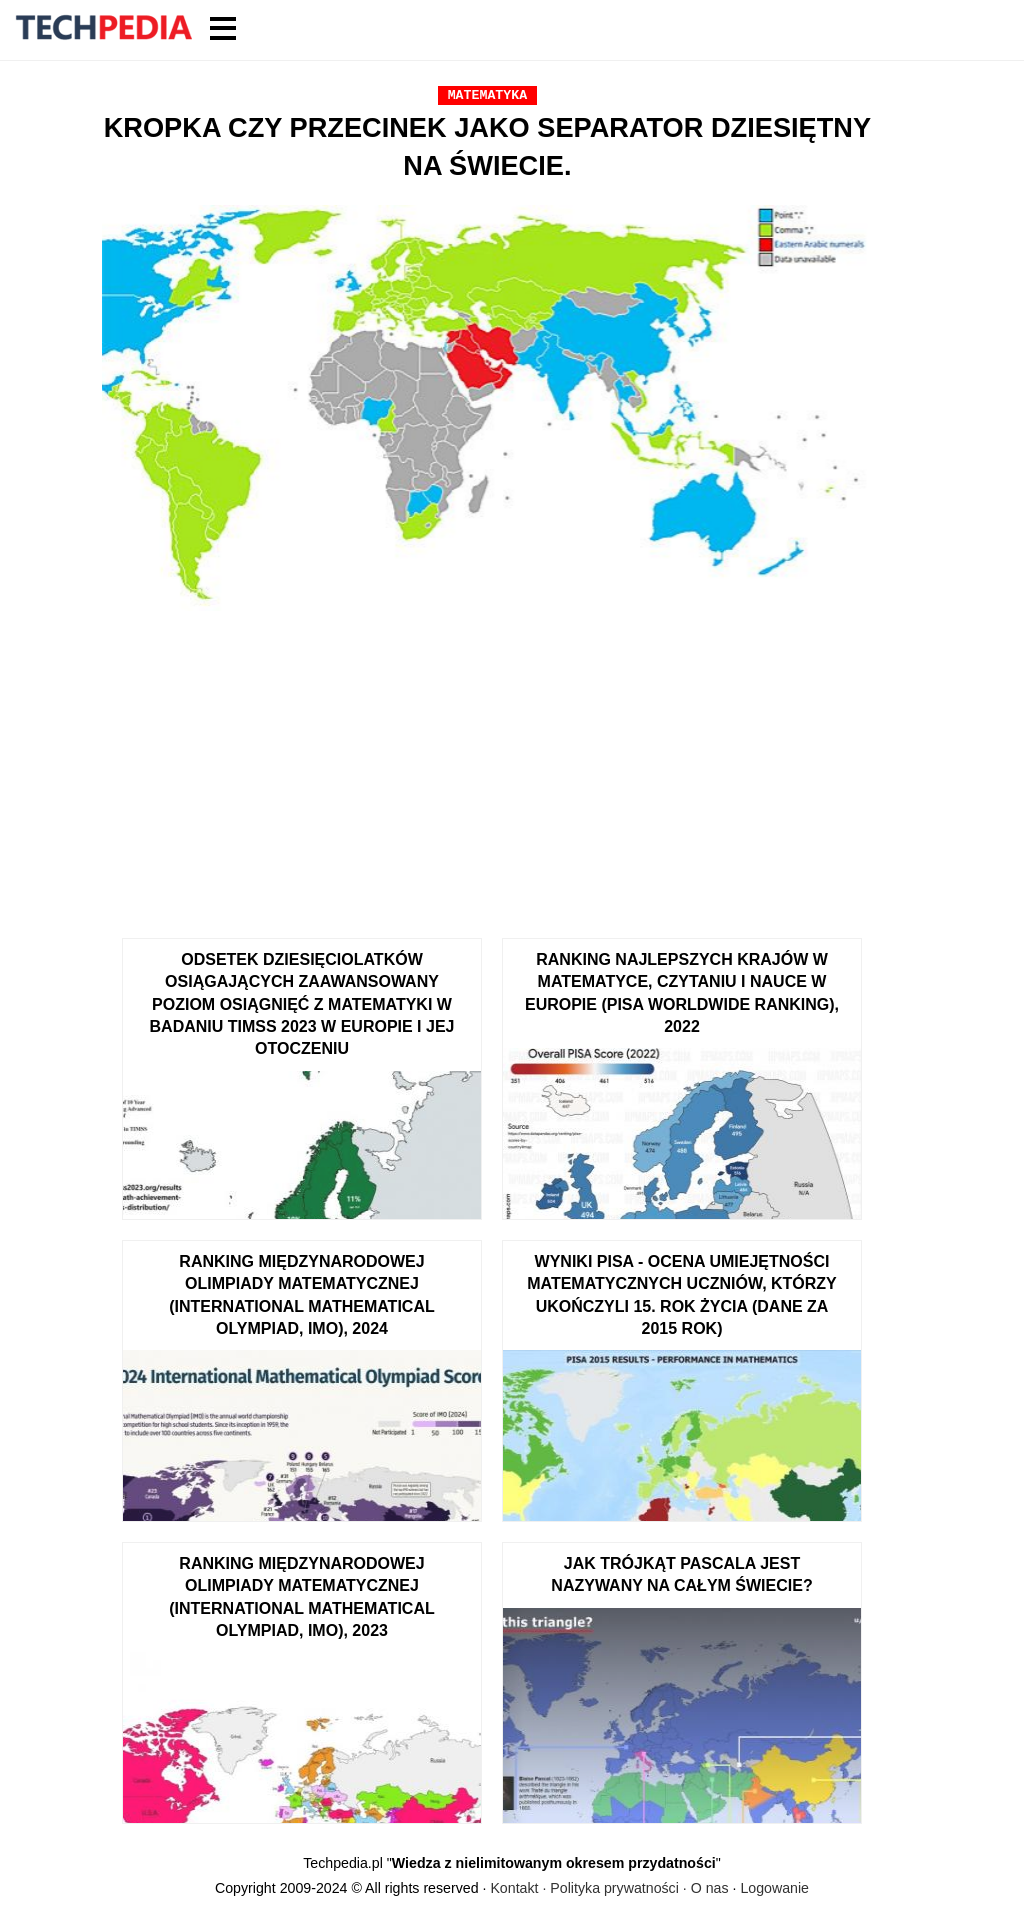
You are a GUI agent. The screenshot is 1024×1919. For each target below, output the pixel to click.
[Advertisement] (487, 768)
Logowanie (774, 1888)
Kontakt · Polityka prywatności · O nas (609, 1888)
